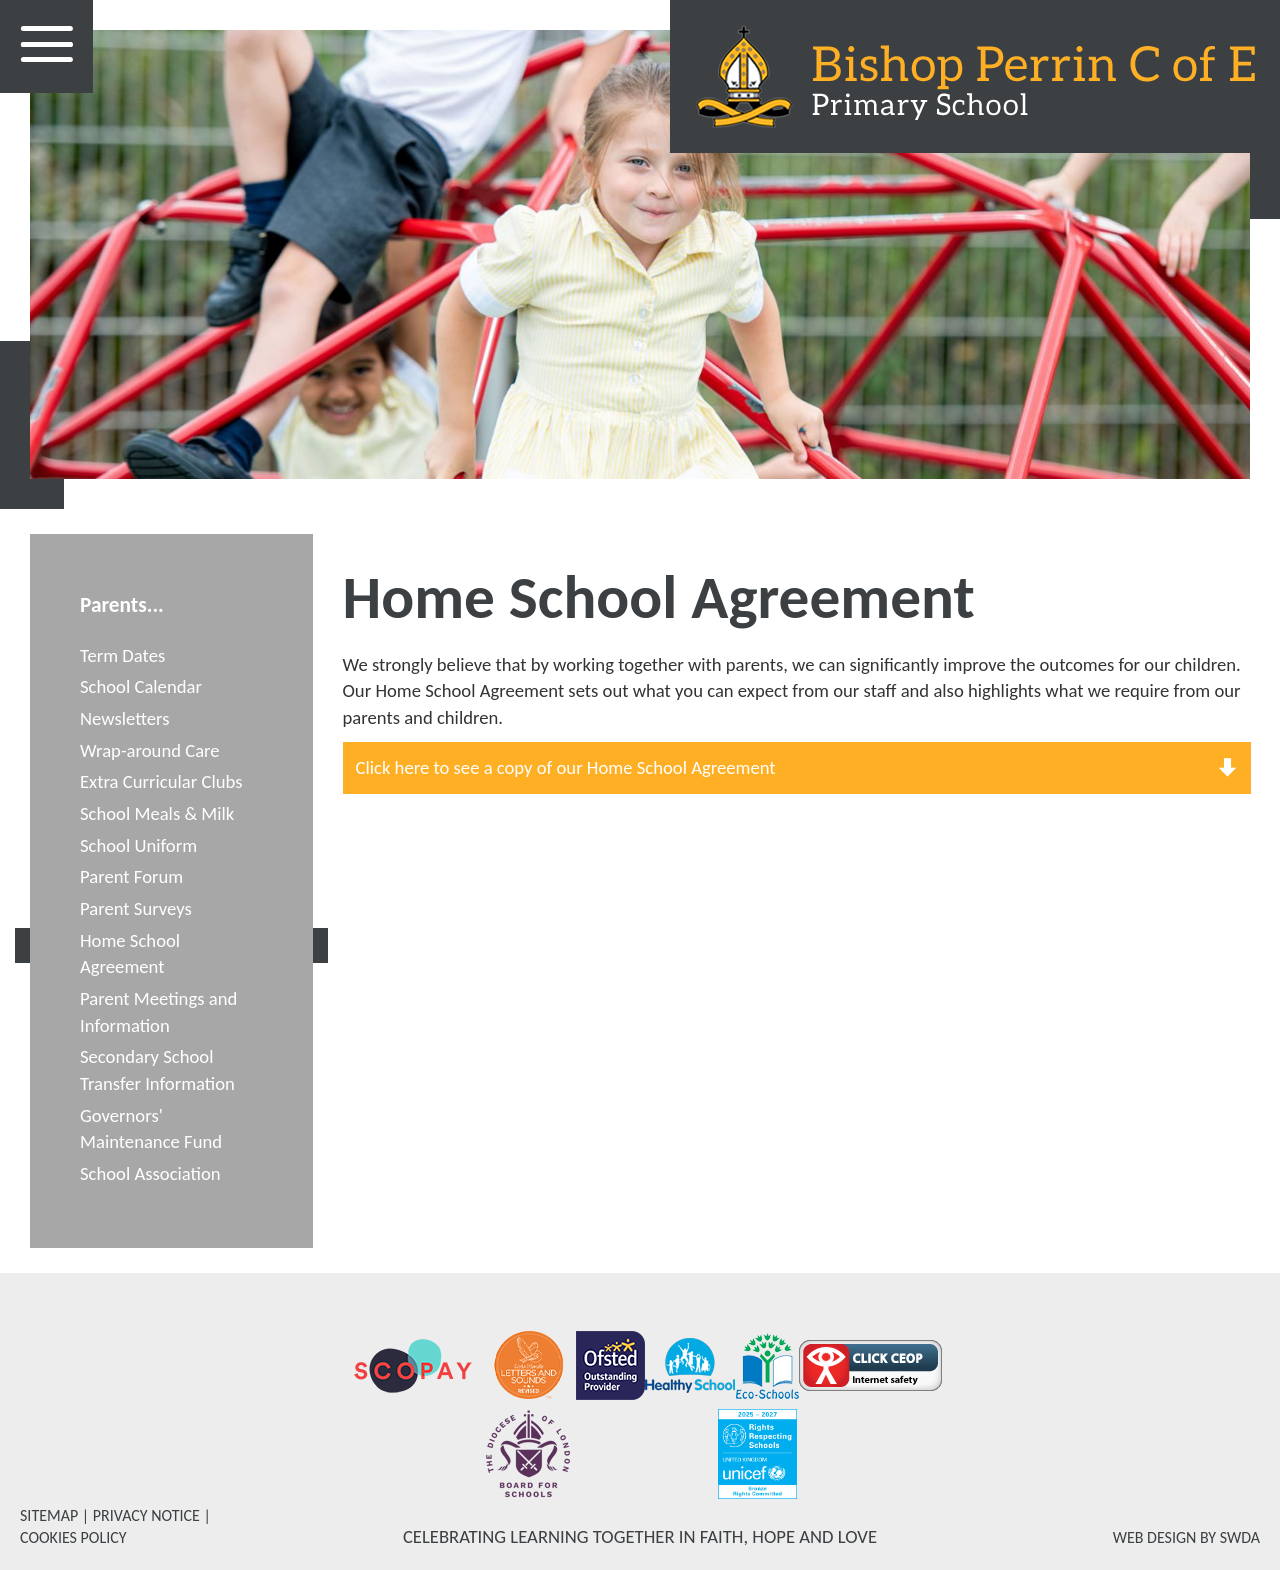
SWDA (1240, 1537)
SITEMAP (49, 1515)
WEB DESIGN (1155, 1537)
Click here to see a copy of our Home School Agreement (566, 767)
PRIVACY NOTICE (146, 1515)
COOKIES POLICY (73, 1537)
